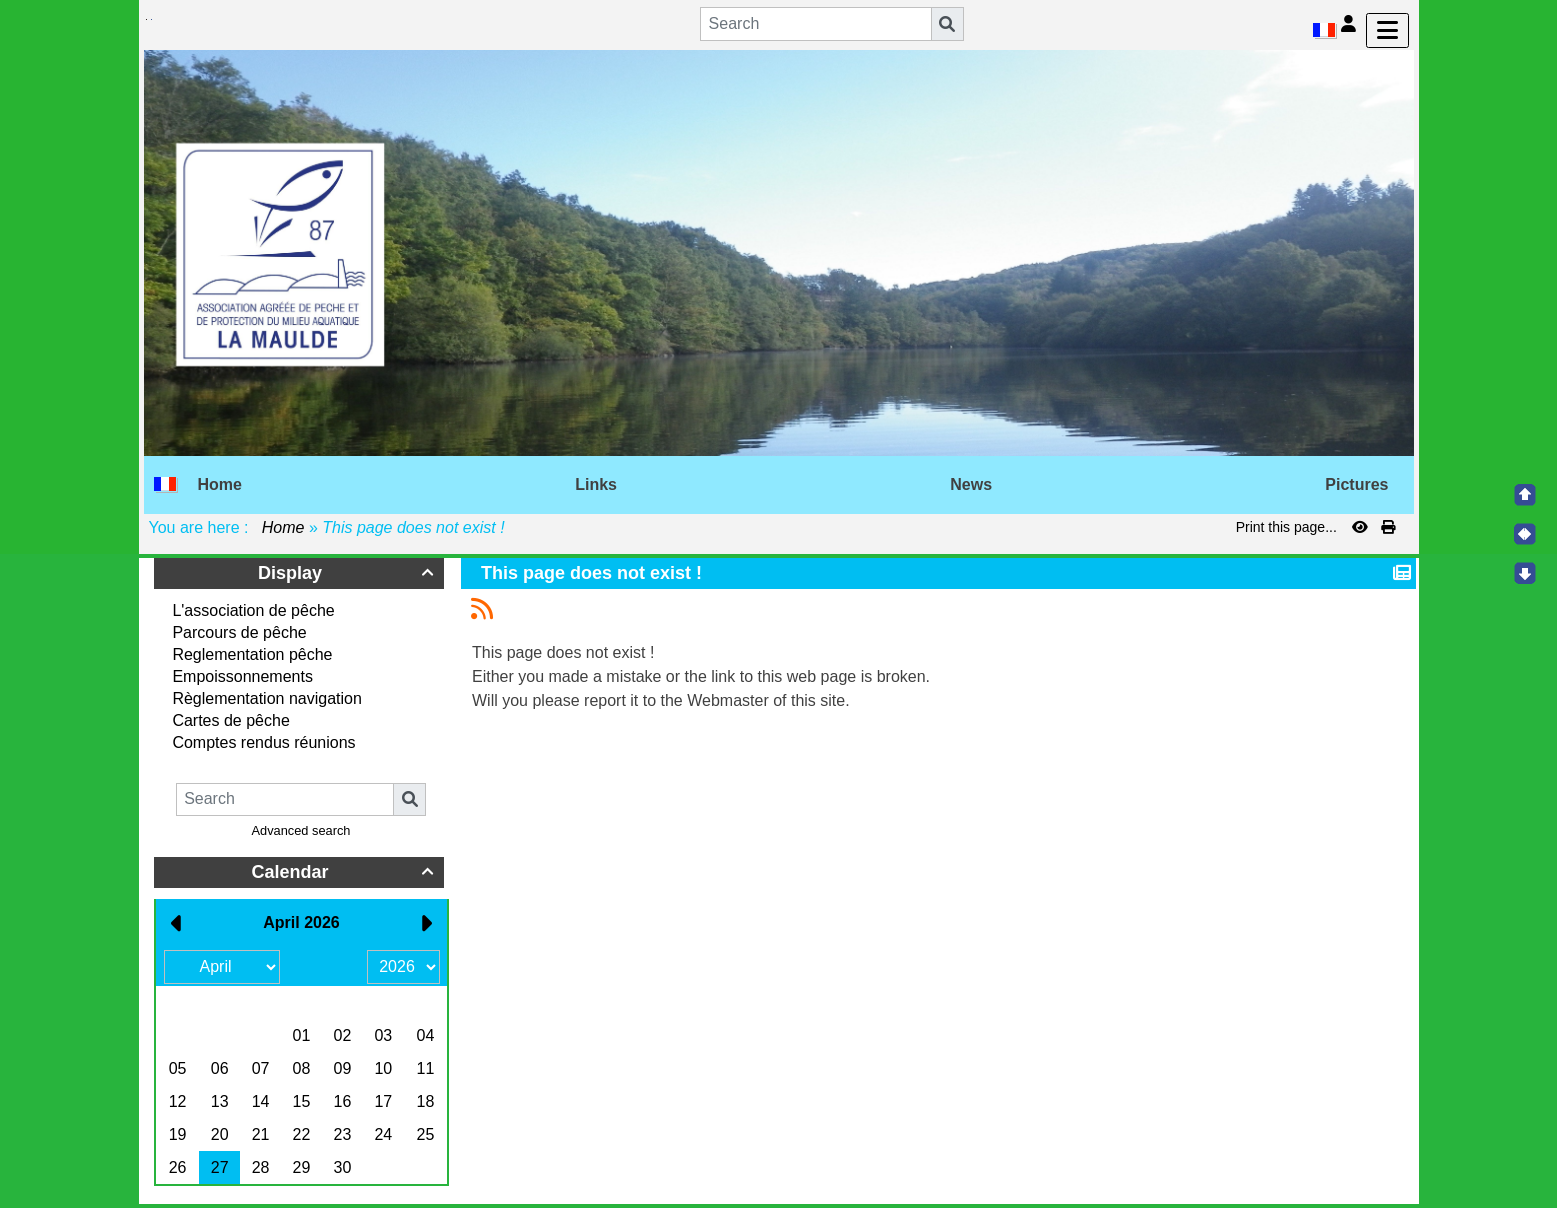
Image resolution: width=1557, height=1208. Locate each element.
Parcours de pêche (239, 632)
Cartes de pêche (230, 720)
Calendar (344, 872)
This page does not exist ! (594, 573)
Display (348, 573)
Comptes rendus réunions (263, 742)
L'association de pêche (253, 610)
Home (283, 527)
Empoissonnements (242, 676)
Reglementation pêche (252, 654)
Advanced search (301, 830)
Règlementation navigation (266, 698)
